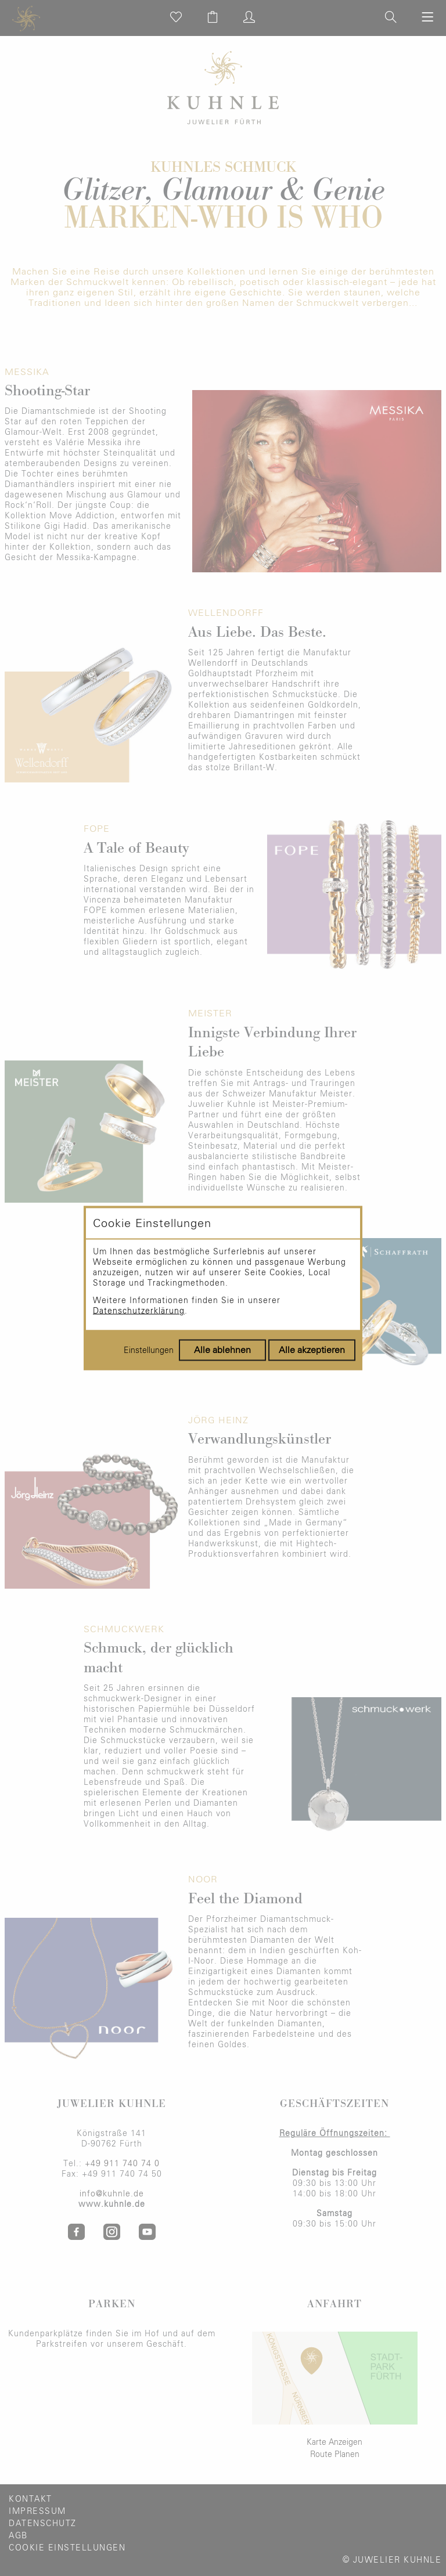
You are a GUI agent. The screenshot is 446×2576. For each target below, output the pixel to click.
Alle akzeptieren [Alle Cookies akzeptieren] (312, 1350)
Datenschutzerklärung (139, 1311)
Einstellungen (149, 1351)
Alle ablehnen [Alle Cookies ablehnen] (222, 1350)
